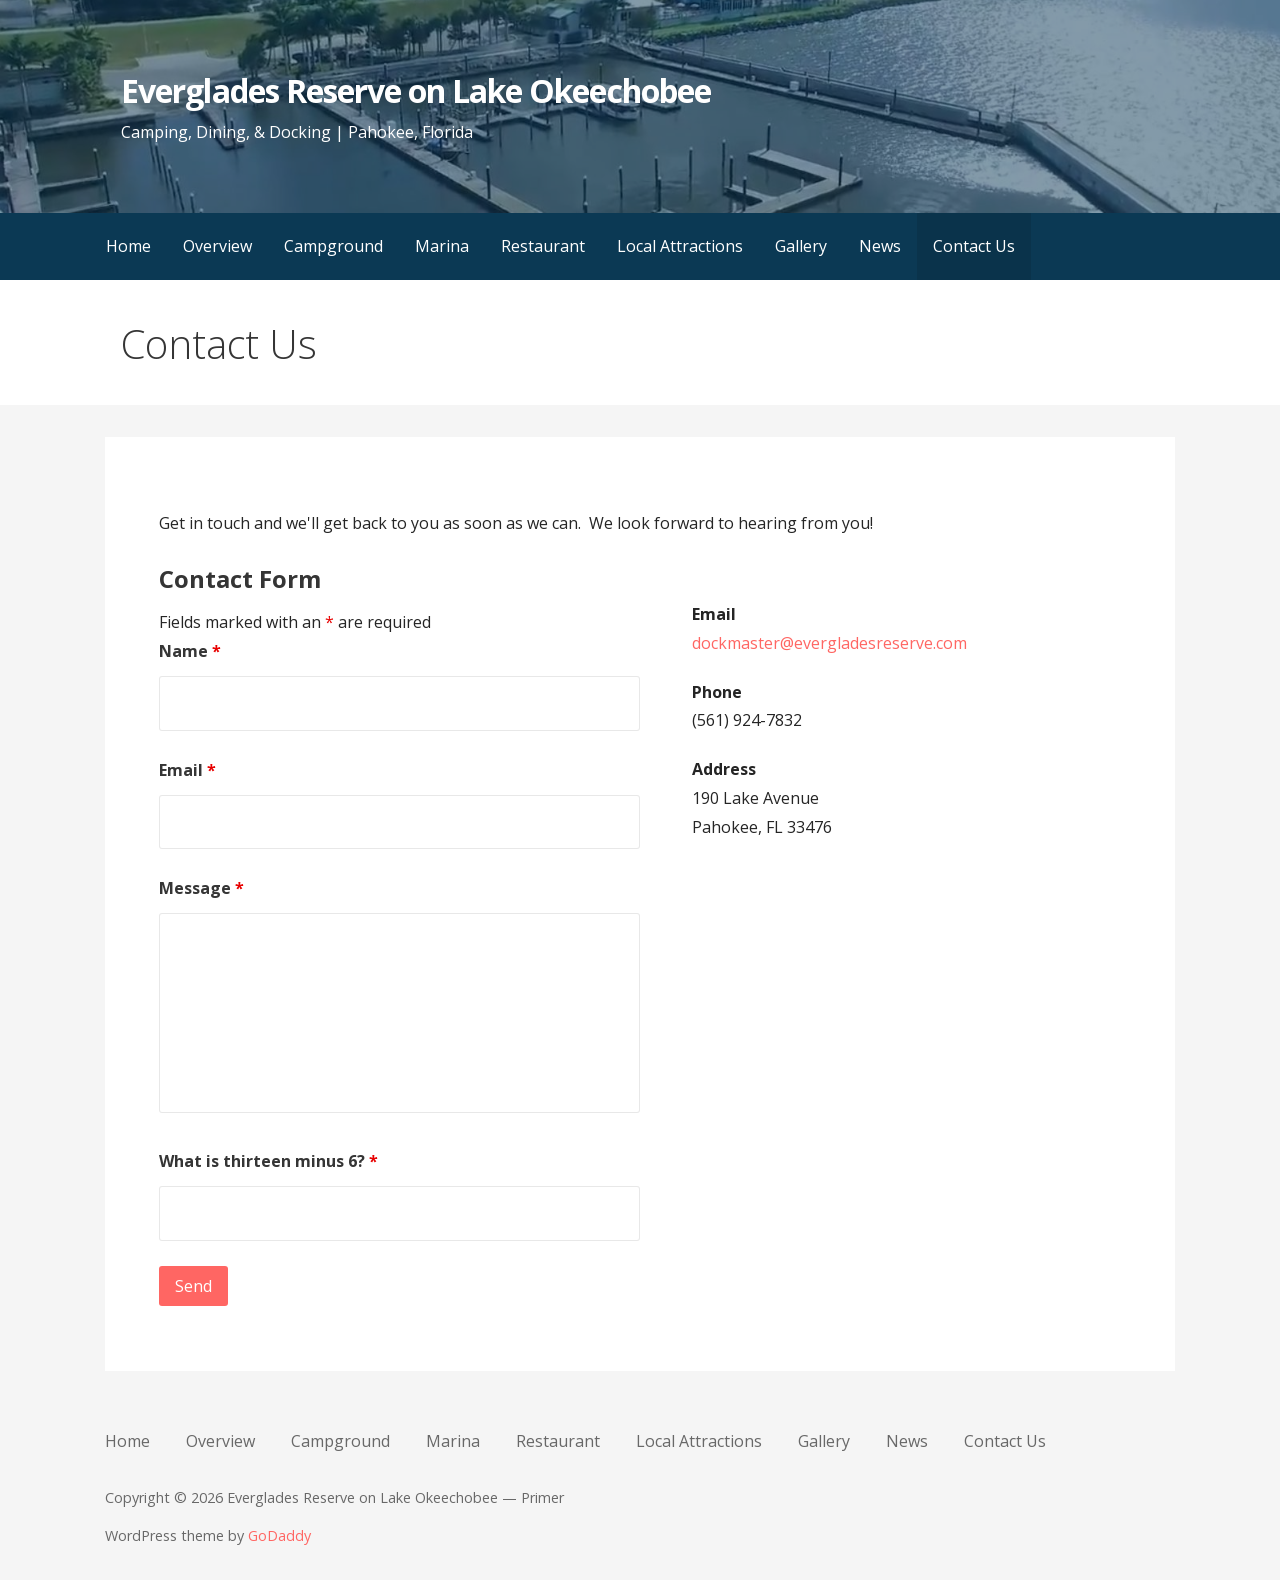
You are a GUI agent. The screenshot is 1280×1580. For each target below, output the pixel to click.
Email (187, 770)
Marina (442, 246)
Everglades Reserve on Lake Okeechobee (415, 90)
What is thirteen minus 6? (268, 1161)
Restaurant (543, 246)
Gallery (801, 246)
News (880, 246)
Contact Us (974, 246)
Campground (333, 246)
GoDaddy (279, 1535)
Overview (217, 246)
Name (190, 651)
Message (201, 888)
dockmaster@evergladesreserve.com (829, 643)
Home (128, 246)
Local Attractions (680, 246)
